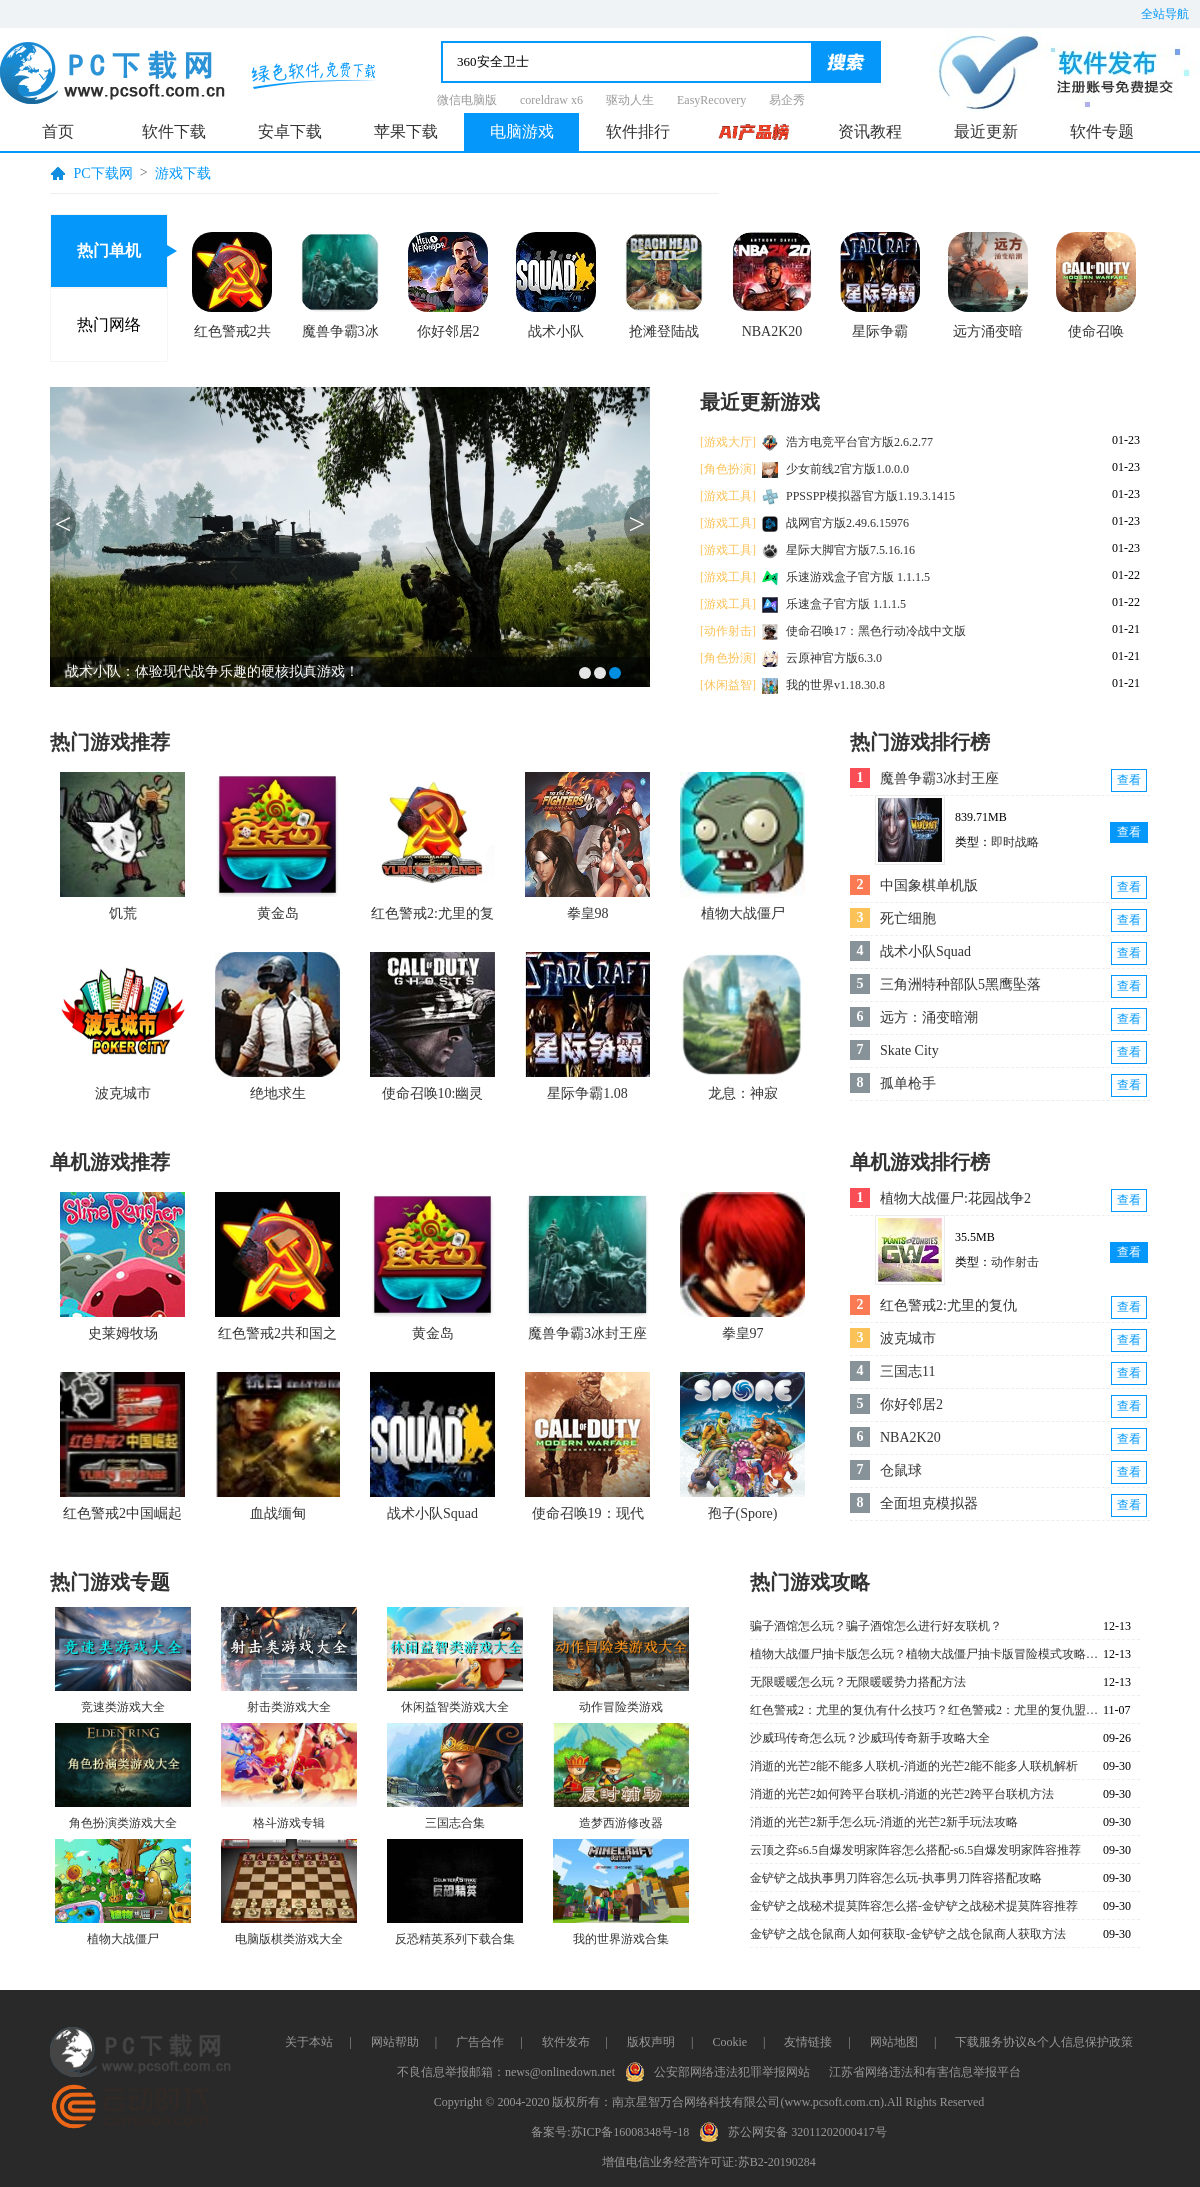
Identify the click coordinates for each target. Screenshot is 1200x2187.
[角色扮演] (728, 469)
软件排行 (638, 131)
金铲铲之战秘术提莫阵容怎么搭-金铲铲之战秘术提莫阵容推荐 (914, 1906)
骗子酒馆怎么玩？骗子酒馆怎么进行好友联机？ (876, 1626)
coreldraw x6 (551, 100)
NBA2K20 (910, 1437)
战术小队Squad (925, 951)
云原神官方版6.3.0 (834, 658)
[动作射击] (728, 631)
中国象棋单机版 (929, 885)
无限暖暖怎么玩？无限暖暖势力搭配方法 (858, 1682)
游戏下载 (183, 173)
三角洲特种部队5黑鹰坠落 (960, 984)
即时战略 (1015, 842)
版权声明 (651, 2042)
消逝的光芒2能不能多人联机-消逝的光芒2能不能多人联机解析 (914, 1766)
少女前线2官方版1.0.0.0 (847, 469)
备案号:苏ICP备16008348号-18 (610, 2132)
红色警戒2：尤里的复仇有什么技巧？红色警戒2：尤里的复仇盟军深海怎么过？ (925, 1710)
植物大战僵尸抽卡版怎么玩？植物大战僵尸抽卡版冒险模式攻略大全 (925, 1654)
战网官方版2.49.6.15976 (847, 523)
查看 (1129, 780)
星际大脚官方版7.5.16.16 (850, 550)
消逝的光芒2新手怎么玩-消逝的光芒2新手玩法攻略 (884, 1822)
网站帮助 (395, 2042)
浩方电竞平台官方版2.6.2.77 (859, 442)
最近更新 (986, 131)
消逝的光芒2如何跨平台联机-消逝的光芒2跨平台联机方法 (902, 1794)
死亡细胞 (908, 918)
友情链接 (808, 2042)
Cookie (729, 2042)
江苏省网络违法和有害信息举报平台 (925, 2072)
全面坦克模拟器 (929, 1503)
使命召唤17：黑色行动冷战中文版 (876, 631)
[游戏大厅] (728, 442)
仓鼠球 (901, 1470)
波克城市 (908, 1338)
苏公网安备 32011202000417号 (797, 2130)
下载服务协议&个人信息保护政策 (1043, 2042)
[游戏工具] (728, 496)
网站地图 (894, 2042)
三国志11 (907, 1371)
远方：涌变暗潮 (929, 1017)
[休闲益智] (728, 685)
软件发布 (566, 2042)
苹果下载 (406, 131)
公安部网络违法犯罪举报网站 (722, 2070)
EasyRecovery (711, 100)
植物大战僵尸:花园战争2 (955, 1198)
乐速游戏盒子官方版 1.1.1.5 (858, 577)
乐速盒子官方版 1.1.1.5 (846, 604)
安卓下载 (290, 131)
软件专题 (1102, 131)
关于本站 (309, 2042)
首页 (58, 131)
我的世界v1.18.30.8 (835, 685)
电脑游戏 (522, 131)
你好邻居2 (911, 1404)
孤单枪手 (908, 1083)
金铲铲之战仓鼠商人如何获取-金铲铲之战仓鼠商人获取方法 (908, 1934)
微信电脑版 (467, 100)
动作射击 (1015, 1262)
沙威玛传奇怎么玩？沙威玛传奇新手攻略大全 (870, 1738)
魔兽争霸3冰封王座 (939, 778)
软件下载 (174, 131)
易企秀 (787, 100)
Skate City (909, 1050)
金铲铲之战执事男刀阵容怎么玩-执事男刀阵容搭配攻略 (896, 1878)
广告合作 (480, 2042)
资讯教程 (870, 131)
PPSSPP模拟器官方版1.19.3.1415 (870, 496)
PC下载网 (103, 173)
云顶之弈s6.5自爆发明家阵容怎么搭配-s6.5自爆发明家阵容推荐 (915, 1850)
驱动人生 (630, 100)
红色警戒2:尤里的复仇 (948, 1305)
